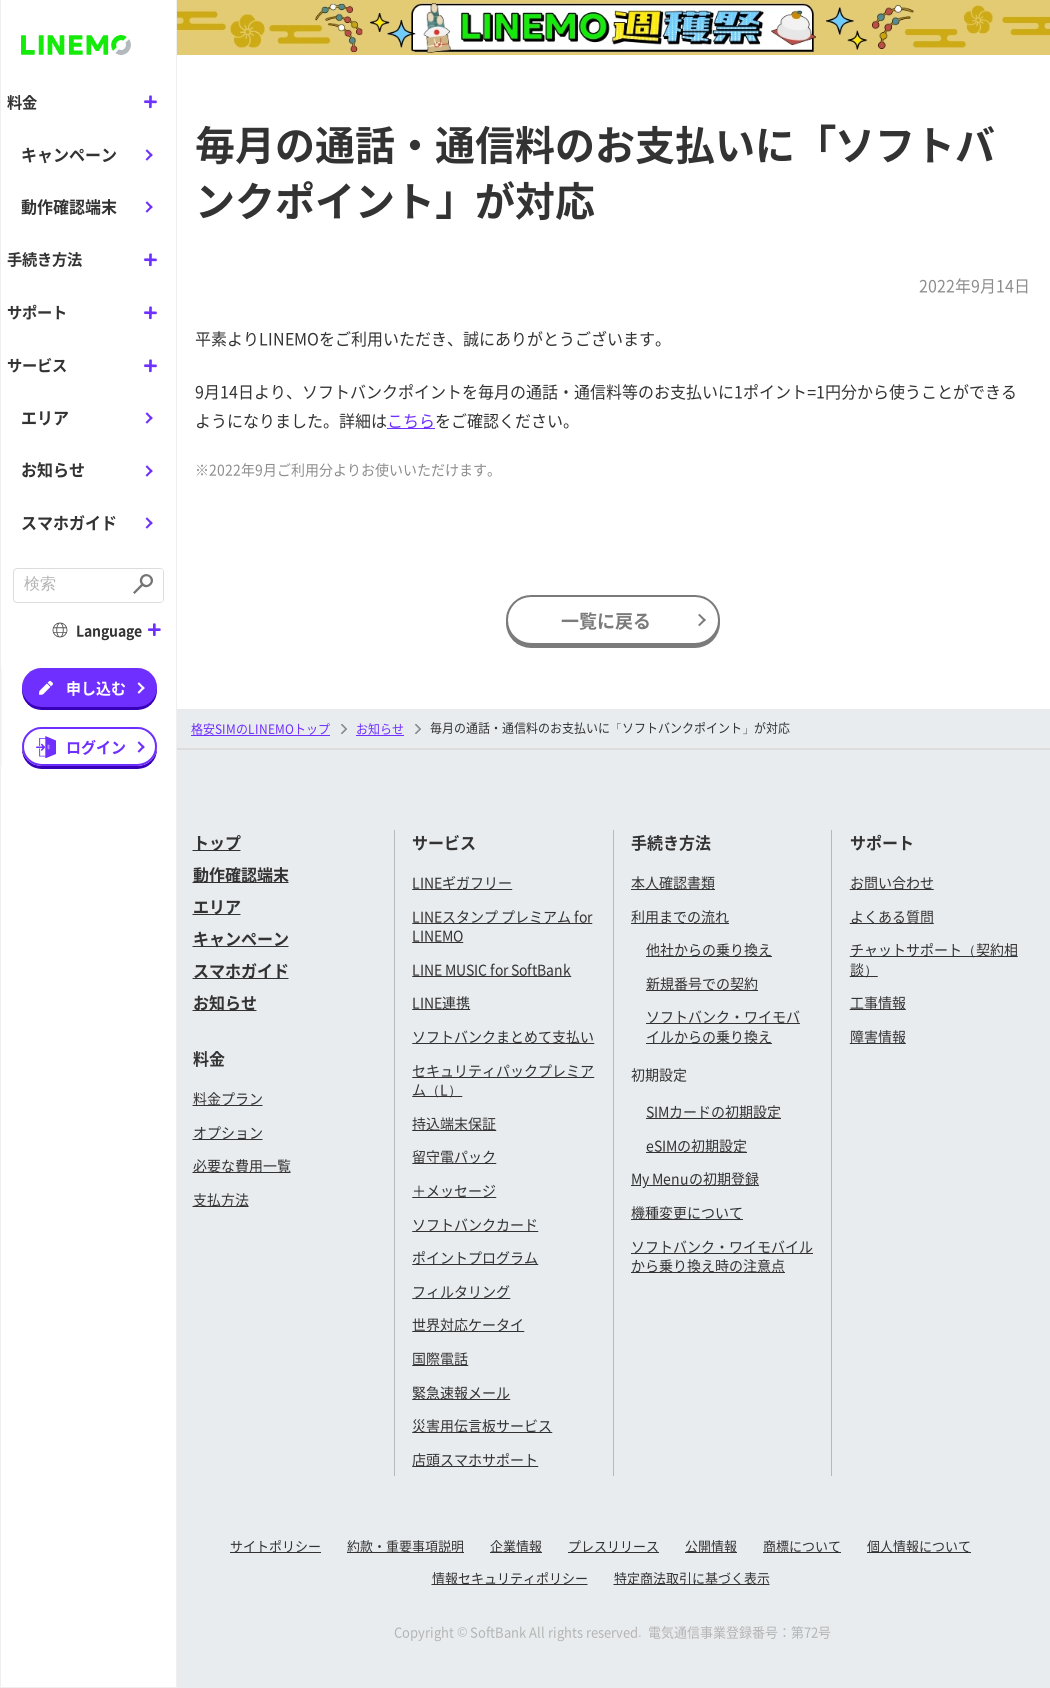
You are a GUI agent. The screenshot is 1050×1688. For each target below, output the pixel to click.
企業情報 (516, 1545)
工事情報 (878, 1002)
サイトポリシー (275, 1545)
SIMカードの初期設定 (713, 1111)
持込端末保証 (454, 1123)
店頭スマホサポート (475, 1459)
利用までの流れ (680, 916)
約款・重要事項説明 (405, 1545)
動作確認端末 (69, 206)
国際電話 (440, 1358)
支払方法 (221, 1199)
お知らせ (53, 468)
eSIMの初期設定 (696, 1145)
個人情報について (919, 1545)
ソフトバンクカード (475, 1224)
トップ (217, 842)
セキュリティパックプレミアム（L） (503, 1080)
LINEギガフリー (462, 882)
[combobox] (70, 584)
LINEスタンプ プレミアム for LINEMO (502, 926)
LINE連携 (441, 1002)
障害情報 (878, 1036)
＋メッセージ (454, 1190)
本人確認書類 (673, 882)
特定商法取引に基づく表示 (692, 1577)
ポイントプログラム (475, 1257)
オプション (228, 1132)
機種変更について (687, 1212)
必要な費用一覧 (242, 1165)
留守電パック (454, 1156)
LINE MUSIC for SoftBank (491, 969)
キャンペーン (69, 153)
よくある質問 (892, 916)
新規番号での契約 (702, 983)
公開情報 (711, 1545)
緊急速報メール (461, 1392)
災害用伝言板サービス (482, 1425)
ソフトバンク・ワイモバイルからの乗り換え (723, 1026)
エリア (45, 415)
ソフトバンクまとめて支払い (503, 1036)
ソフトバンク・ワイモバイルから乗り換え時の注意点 (722, 1256)
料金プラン (228, 1098)
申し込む (96, 685)
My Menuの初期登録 (695, 1178)
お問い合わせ (892, 882)
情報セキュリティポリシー (510, 1577)
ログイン (96, 744)
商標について (802, 1545)
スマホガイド (69, 520)
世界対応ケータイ (468, 1324)
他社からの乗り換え (709, 949)
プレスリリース (613, 1545)
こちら (411, 420)
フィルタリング (461, 1291)
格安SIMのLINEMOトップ (260, 728)
